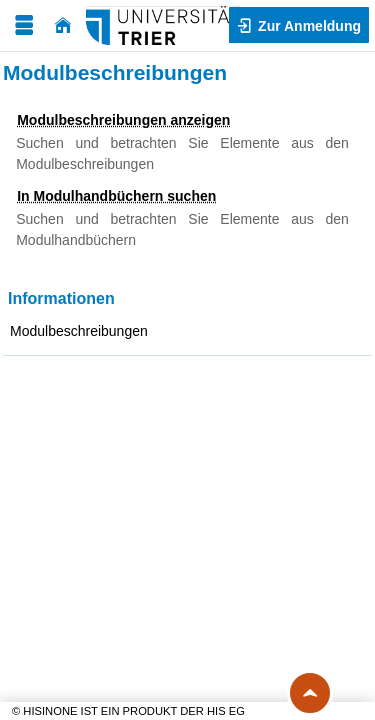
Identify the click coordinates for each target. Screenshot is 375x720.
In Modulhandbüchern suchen (116, 196)
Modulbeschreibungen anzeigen (123, 120)
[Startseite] (63, 25)
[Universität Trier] (162, 25)
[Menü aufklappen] (24, 25)
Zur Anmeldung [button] (307, 26)
